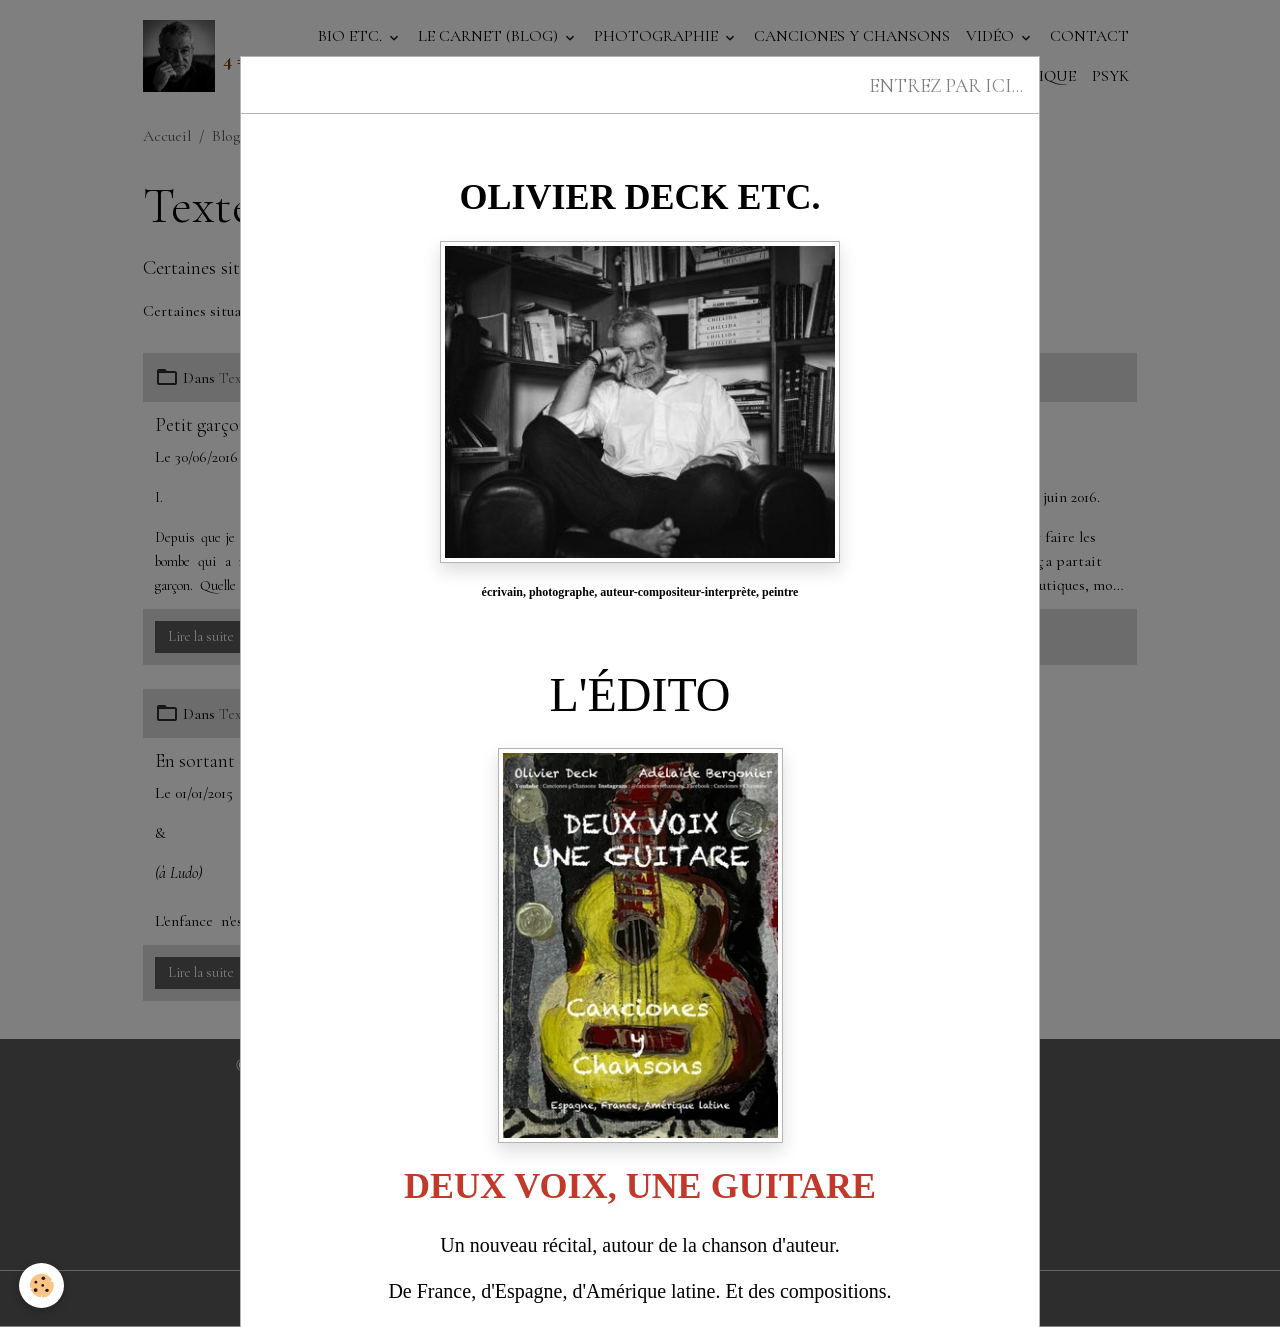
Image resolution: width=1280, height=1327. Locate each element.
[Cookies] (42, 1285)
